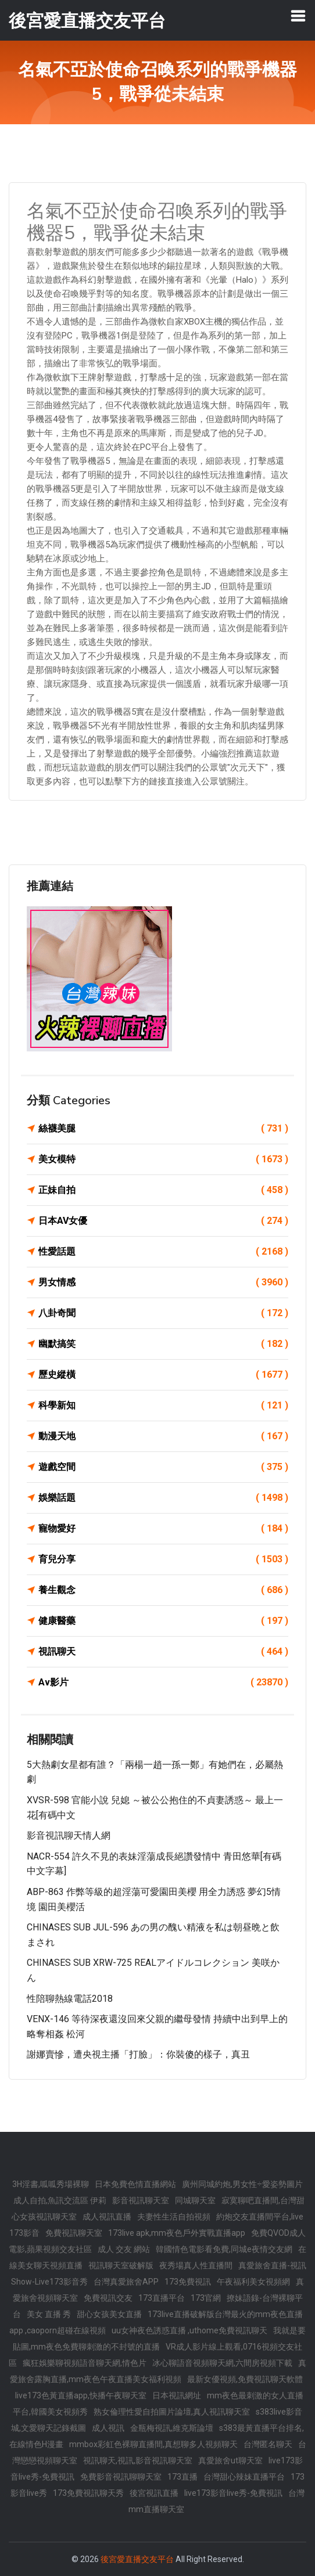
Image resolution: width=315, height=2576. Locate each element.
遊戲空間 (163, 1467)
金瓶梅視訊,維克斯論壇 (171, 2428)
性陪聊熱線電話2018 (70, 1998)
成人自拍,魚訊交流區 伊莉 (59, 2200)
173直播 (182, 2476)
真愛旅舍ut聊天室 (230, 2460)
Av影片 (163, 1682)
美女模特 (163, 1159)
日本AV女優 (163, 1221)
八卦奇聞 (163, 1313)
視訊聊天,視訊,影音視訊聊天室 (137, 2460)
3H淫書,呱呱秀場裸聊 (50, 2184)
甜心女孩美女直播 (109, 2314)
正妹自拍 (163, 1190)
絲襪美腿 (163, 1129)
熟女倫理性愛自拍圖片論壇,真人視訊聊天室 (172, 2411)
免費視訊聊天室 (73, 2233)
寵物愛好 (163, 1529)
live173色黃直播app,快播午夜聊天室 (80, 2395)
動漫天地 (163, 1436)
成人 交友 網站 (124, 2249)
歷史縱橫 (163, 1375)
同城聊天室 (195, 2200)
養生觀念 (163, 1590)
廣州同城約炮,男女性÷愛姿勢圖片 (242, 2184)
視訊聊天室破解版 (120, 2265)
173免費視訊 (187, 2281)
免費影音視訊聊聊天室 (121, 2476)
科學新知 (163, 1405)
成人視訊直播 (107, 2216)
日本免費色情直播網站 (135, 2184)
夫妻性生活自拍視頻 (173, 2216)
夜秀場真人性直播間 (195, 2265)
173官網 (206, 2298)
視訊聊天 (163, 1652)
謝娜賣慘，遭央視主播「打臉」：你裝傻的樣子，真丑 (138, 2054)
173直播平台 (161, 2298)
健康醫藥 (163, 1621)
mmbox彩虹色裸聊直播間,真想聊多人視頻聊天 (153, 2444)
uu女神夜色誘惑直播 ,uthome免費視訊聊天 (189, 2330)
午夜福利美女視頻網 (253, 2281)
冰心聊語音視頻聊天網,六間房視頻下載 (222, 2363)
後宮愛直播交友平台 (137, 2559)
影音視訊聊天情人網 (68, 1835)
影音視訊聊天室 (140, 2200)
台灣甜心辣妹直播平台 (244, 2476)
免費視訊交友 (108, 2298)
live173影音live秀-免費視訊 (233, 2493)
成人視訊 (108, 2428)
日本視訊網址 (176, 2395)
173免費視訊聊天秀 (88, 2493)
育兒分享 (163, 1559)
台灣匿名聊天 (268, 2444)
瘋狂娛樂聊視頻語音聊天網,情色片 (84, 2363)
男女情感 (163, 1282)
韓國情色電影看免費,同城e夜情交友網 (224, 2249)
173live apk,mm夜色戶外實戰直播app (176, 2233)
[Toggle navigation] (298, 16)
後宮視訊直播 (154, 2493)
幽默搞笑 (163, 1344)
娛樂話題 (163, 1498)
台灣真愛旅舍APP (126, 2281)
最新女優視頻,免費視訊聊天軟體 (245, 2379)
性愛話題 (163, 1252)
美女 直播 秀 (49, 2314)
